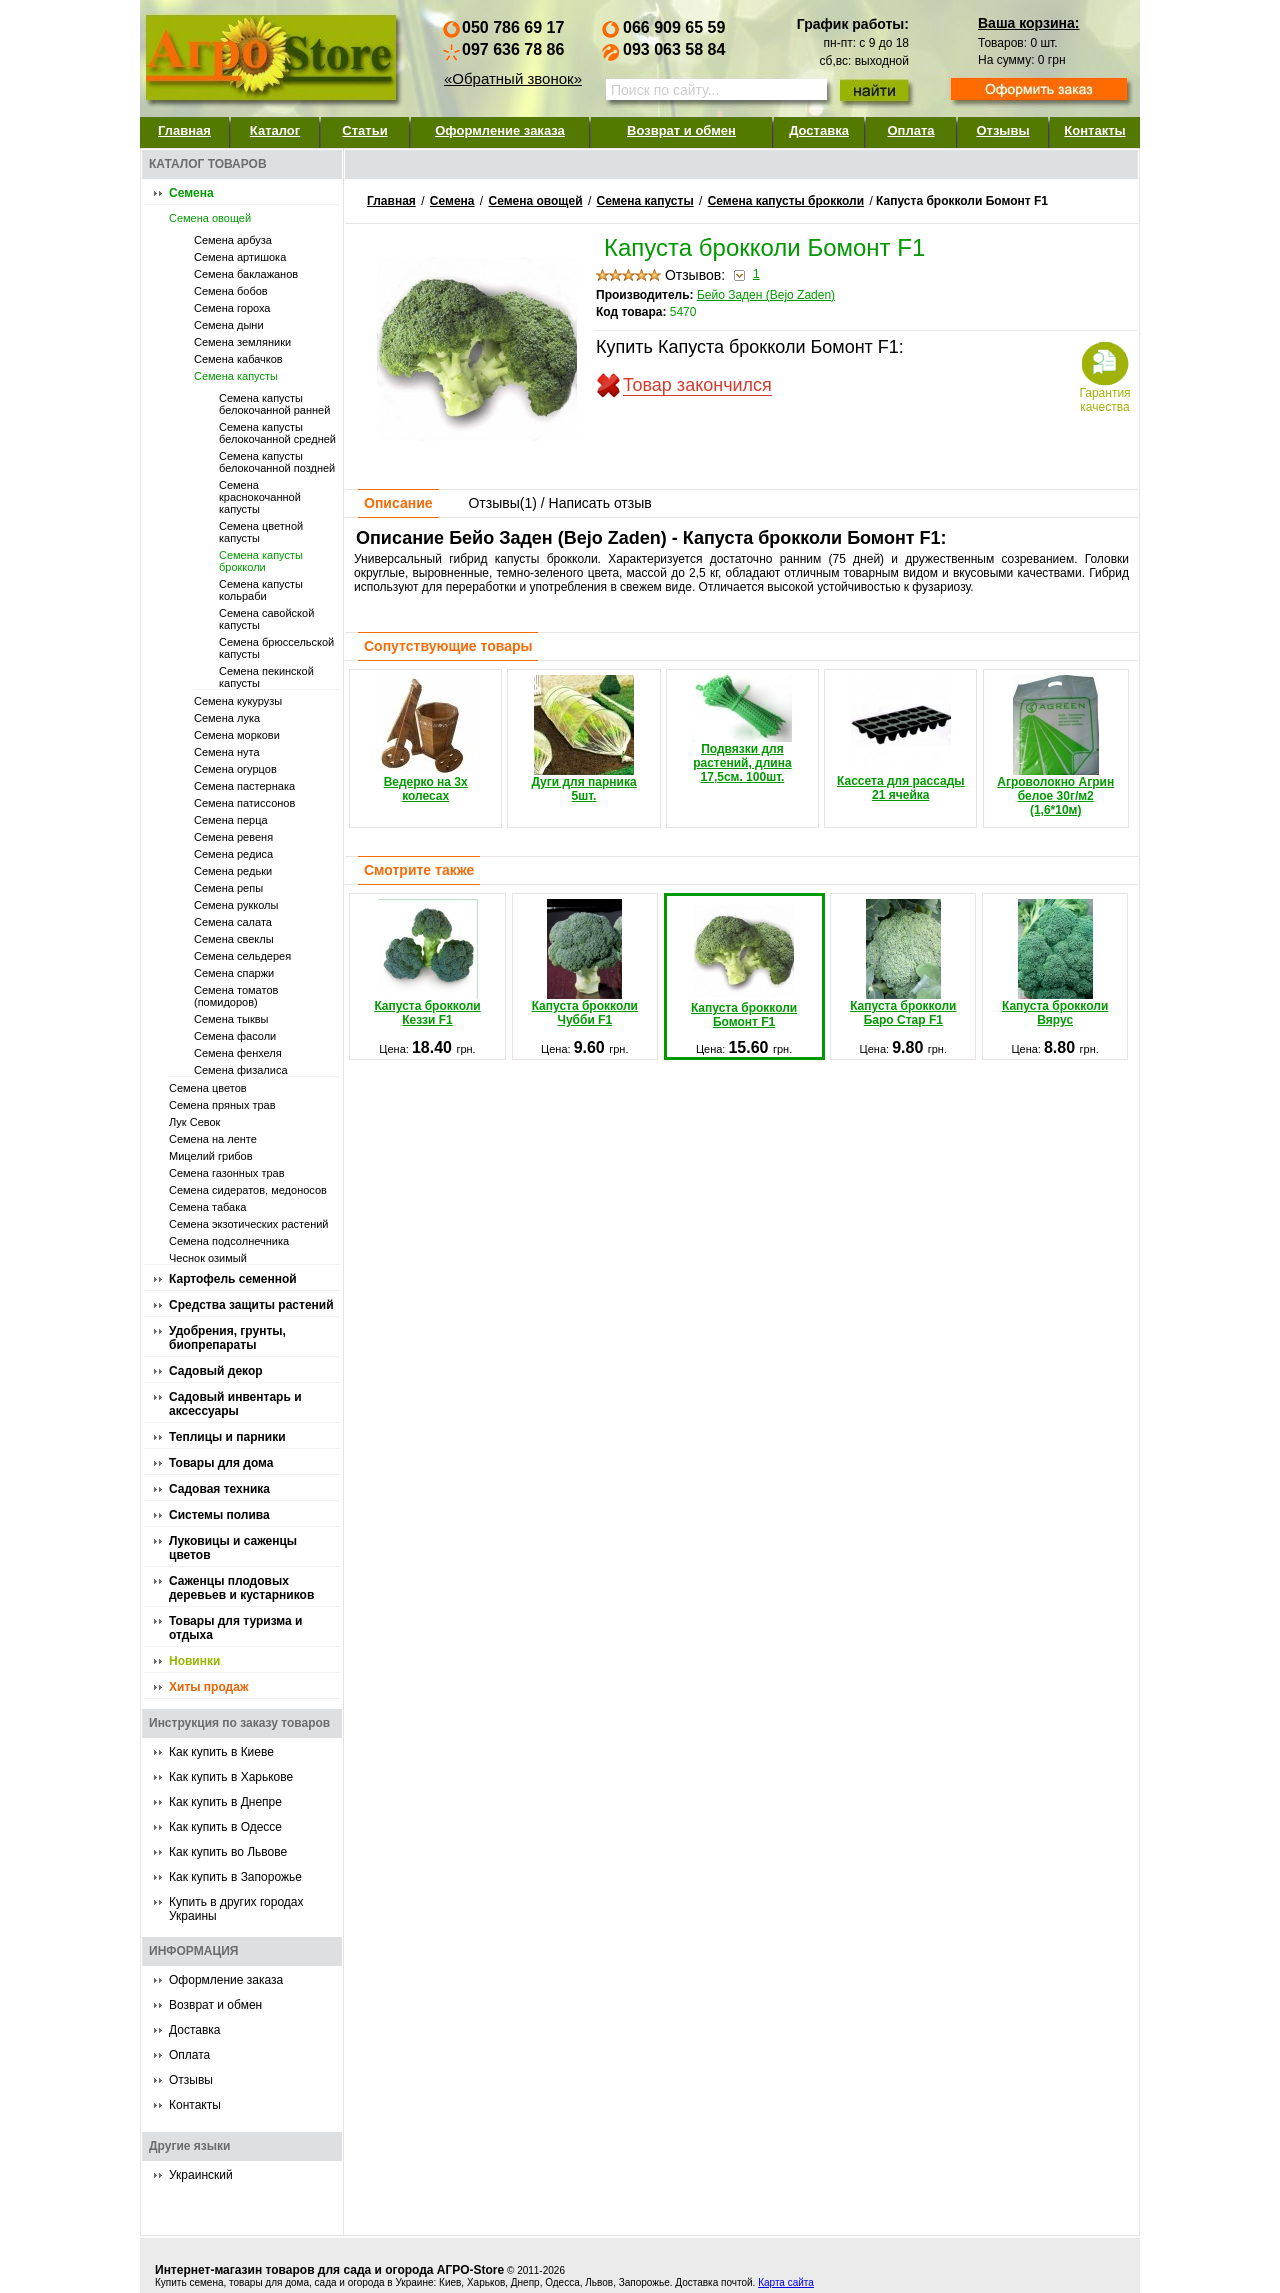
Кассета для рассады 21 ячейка (901, 738)
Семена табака (207, 1207)
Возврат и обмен (681, 130)
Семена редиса (233, 854)
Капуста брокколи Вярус (1055, 963)
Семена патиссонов (244, 803)
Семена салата (233, 922)
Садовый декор (216, 1371)
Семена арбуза (233, 240)
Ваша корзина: (1028, 23)
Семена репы (228, 888)
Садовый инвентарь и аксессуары (235, 1404)
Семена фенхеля (238, 1053)
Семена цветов (208, 1088)
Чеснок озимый (208, 1258)
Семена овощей (210, 218)
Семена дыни (229, 325)
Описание (398, 503)
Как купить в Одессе (225, 1827)
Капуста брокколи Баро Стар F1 (903, 963)
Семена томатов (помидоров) (236, 996)
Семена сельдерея (242, 956)
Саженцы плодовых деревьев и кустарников (241, 1588)
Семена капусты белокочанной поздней (277, 462)
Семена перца (231, 820)
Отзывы (1002, 130)
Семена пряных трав (222, 1105)
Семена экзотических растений (249, 1224)
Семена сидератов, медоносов (248, 1190)
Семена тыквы (231, 1019)
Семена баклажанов (246, 274)
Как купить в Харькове (231, 1777)
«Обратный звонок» (513, 78)
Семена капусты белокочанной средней (277, 433)
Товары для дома (221, 1463)
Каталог (275, 130)
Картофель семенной (233, 1279)
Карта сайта (786, 2282)
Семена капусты (236, 376)
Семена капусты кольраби (261, 590)
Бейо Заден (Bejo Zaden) (766, 295)
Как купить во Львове (228, 1852)
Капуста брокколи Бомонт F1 (744, 965)
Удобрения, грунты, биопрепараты (227, 1338)
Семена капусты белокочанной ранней (274, 404)
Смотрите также (419, 870)
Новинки (194, 1661)
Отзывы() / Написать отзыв (559, 503)
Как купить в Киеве (221, 1752)
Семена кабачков (238, 359)
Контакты (1094, 130)
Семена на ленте (213, 1139)
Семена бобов (231, 291)
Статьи (364, 130)
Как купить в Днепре (225, 1802)
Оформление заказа (500, 130)
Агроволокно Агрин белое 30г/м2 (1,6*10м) (1055, 746)
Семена (191, 193)
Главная (184, 130)
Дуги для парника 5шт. (583, 739)
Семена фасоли (235, 1036)
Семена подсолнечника (229, 1241)
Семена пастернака (244, 786)
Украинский (201, 2175)
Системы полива (219, 1515)
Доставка (819, 130)
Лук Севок (194, 1122)
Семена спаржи (234, 973)
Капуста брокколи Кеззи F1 (427, 963)
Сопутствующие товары (448, 646)
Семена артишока (240, 257)
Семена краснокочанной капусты (260, 497)
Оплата (910, 130)
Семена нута (227, 752)
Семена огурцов (235, 769)
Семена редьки (233, 871)
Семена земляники (242, 342)
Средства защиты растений (251, 1305)
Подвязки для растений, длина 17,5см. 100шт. (742, 729)
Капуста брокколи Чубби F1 (585, 963)
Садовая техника (219, 1489)
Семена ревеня (233, 837)
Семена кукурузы (238, 701)
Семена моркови (237, 735)
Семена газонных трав (227, 1173)
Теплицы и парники (227, 1437)
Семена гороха (232, 308)
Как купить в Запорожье (235, 1877)
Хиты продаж (208, 1687)
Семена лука (227, 718)
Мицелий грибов (211, 1156)
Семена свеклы (234, 939)
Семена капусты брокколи (261, 561)
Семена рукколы (236, 905)
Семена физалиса (241, 1070)
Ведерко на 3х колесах (426, 739)
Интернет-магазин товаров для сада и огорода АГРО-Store (329, 2270)
